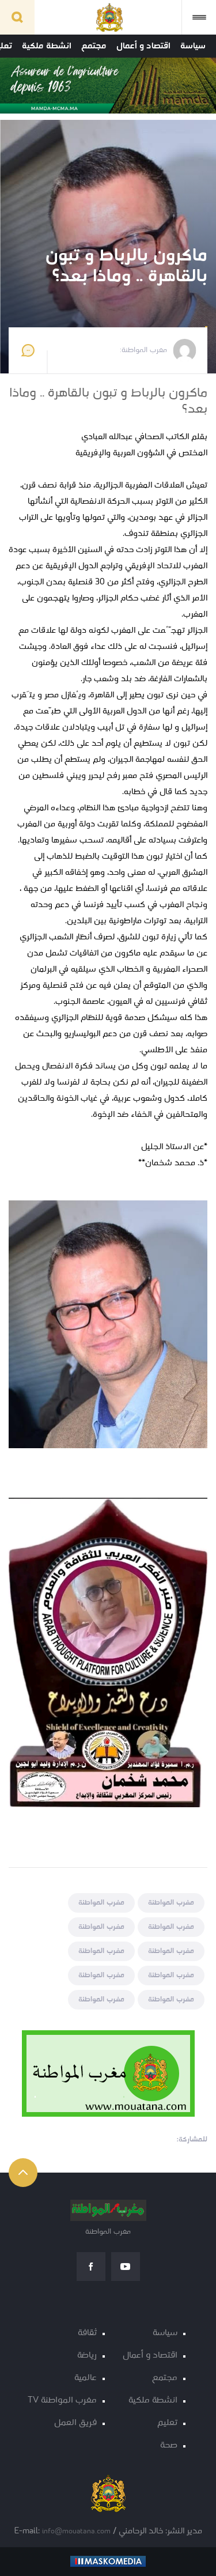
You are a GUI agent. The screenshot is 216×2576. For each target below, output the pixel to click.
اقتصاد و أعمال (143, 46)
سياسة (193, 46)
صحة (168, 2445)
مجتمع (94, 46)
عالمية (85, 2378)
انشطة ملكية (46, 46)
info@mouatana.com (76, 2531)
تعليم (167, 2423)
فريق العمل (75, 2423)
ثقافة (87, 2333)
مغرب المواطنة (171, 1902)
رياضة (87, 2355)
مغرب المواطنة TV (62, 2400)
